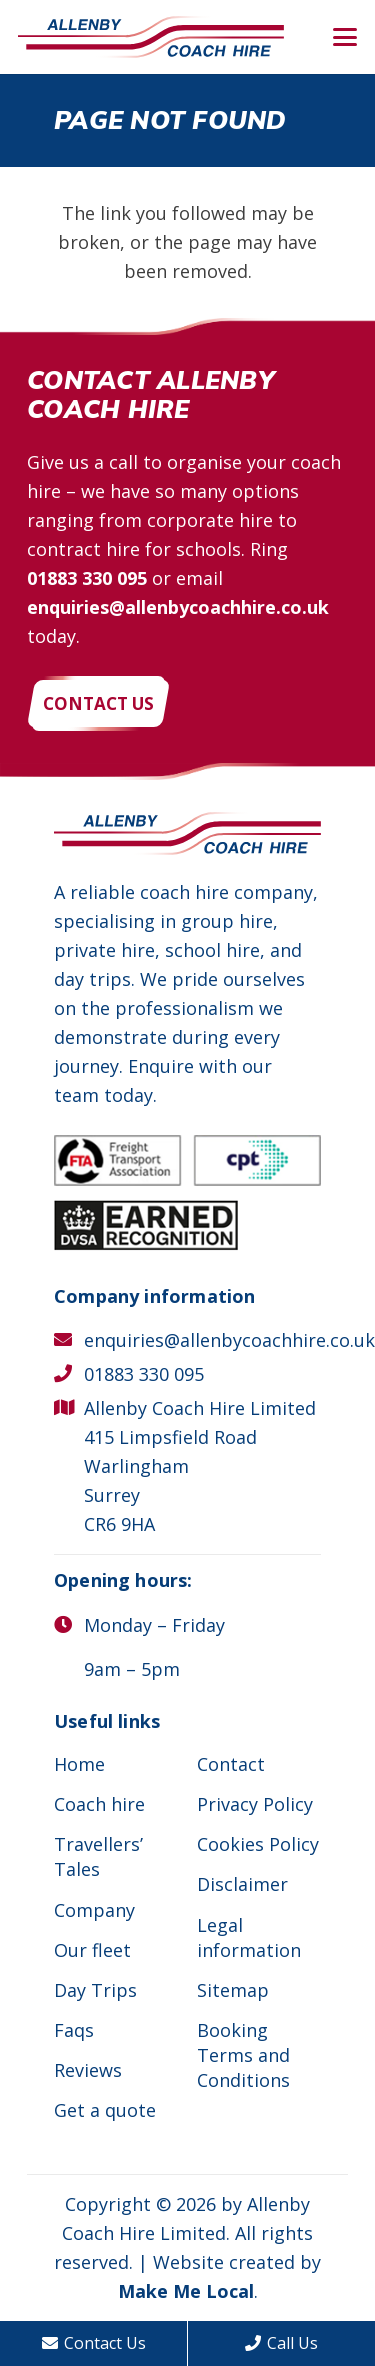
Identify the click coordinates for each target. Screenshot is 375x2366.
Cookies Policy (258, 1844)
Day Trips (95, 1990)
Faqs (74, 2030)
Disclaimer (242, 1884)
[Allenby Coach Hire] (151, 37)
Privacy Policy (255, 1804)
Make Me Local (186, 2291)
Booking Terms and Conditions (243, 2055)
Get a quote (105, 2110)
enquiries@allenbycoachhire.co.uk (178, 607)
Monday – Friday (154, 1625)
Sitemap (233, 1990)
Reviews (88, 2070)
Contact (231, 1764)
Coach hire (99, 1804)
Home (79, 1764)
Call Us (281, 2343)
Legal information (249, 1937)
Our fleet (92, 1950)
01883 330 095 (87, 578)
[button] (345, 37)
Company (94, 1910)
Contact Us (94, 2343)
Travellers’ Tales (98, 1856)
